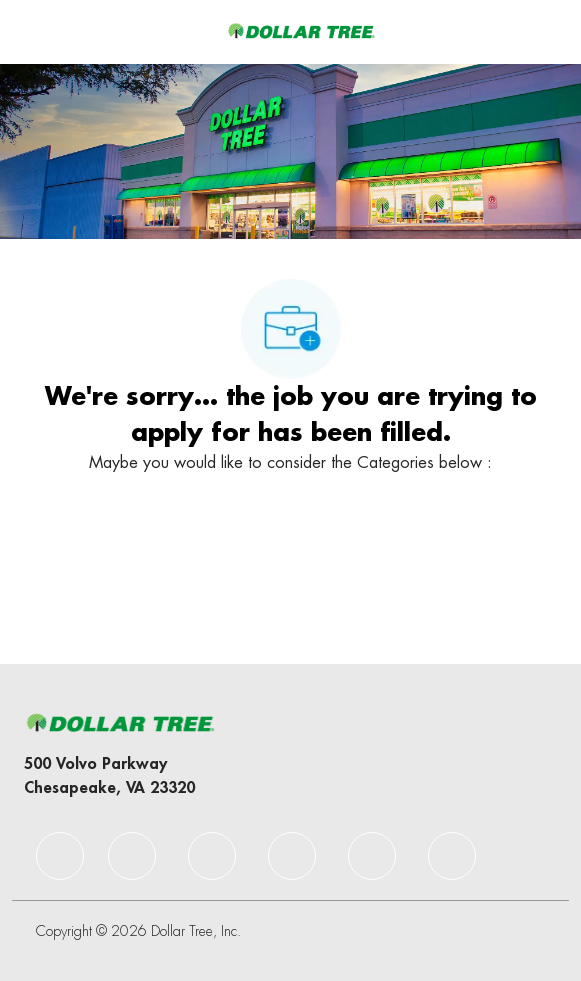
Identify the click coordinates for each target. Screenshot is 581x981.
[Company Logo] (301, 31)
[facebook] (60, 856)
